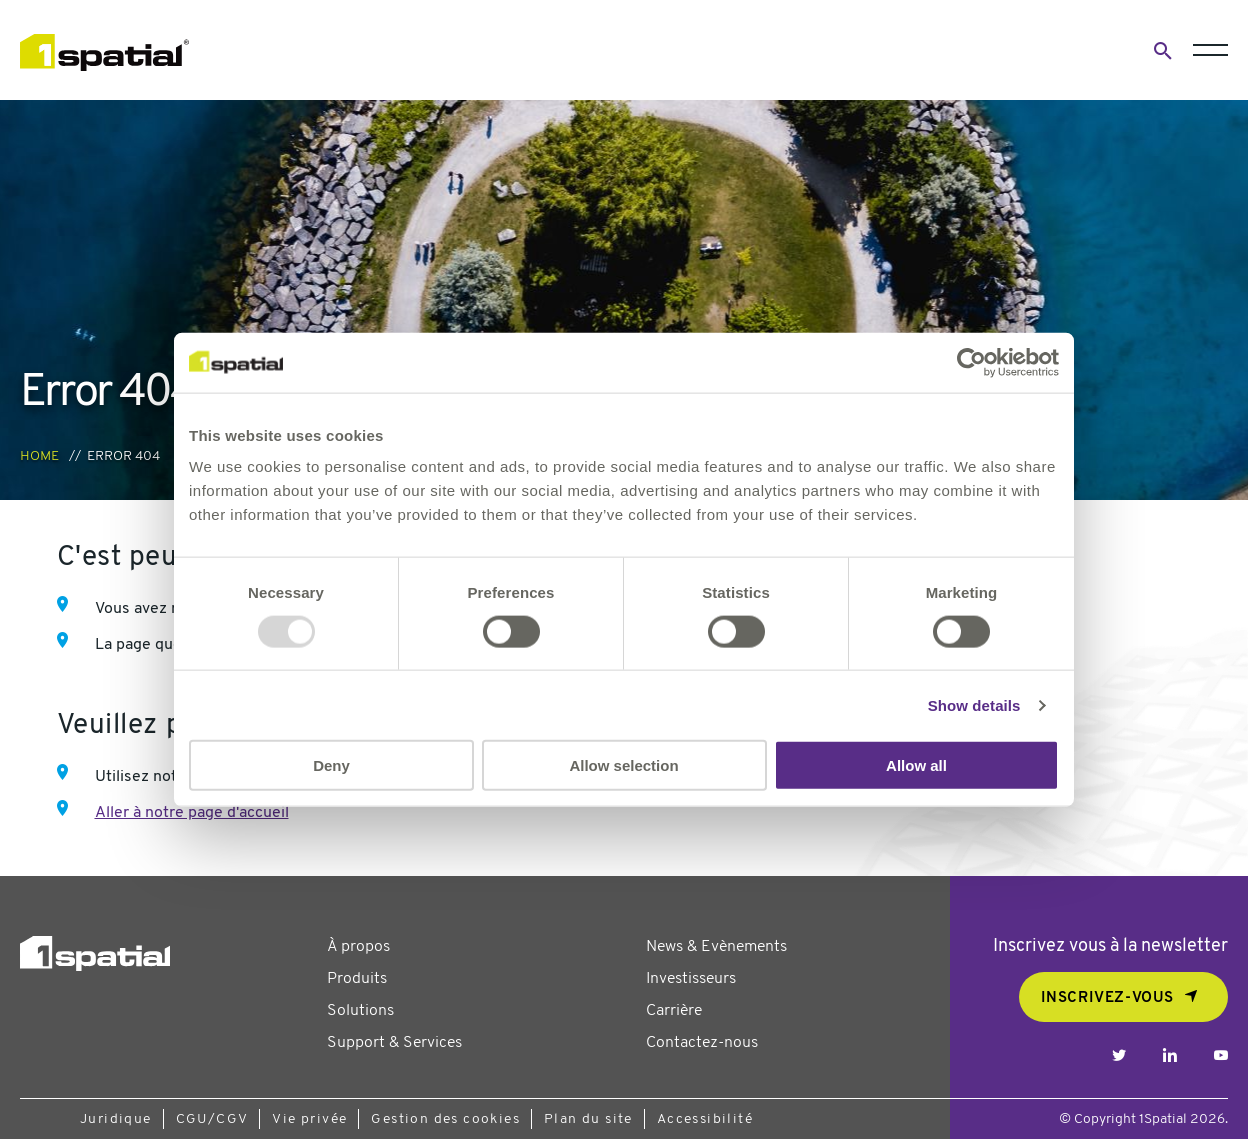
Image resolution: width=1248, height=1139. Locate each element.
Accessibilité (705, 1119)
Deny (331, 765)
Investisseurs (691, 979)
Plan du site (588, 1119)
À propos (358, 947)
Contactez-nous (702, 1043)
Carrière (674, 1011)
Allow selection (623, 765)
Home (39, 456)
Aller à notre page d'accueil (192, 813)
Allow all (916, 765)
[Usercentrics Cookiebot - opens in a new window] (971, 362)
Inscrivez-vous (1107, 998)
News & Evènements (716, 947)
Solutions (360, 1011)
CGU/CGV (212, 1119)
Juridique (116, 1119)
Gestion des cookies (445, 1119)
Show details (974, 704)
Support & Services (394, 1043)
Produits (357, 979)
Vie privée (309, 1119)
